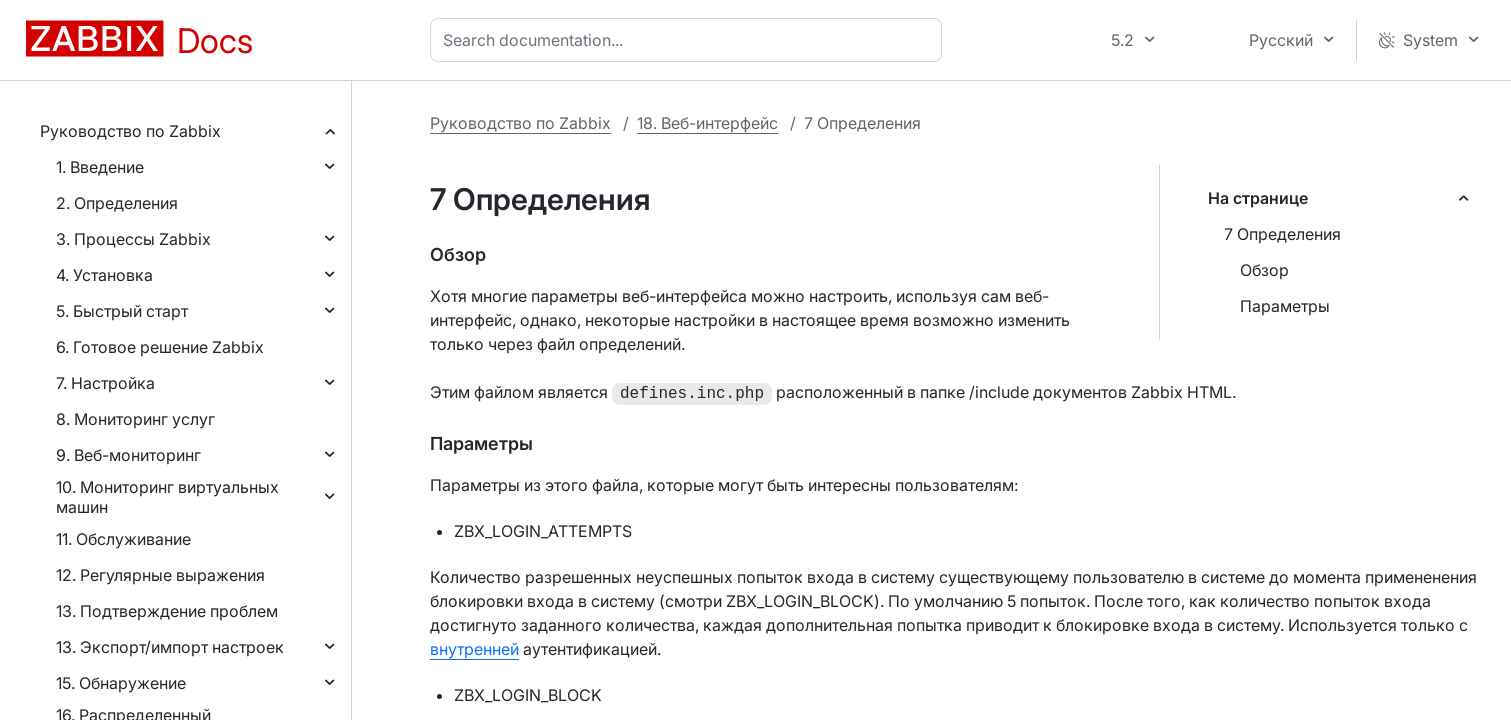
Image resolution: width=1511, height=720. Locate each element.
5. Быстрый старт (122, 311)
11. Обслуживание (123, 539)
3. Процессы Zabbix (133, 239)
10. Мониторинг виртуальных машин (167, 497)
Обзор (1264, 270)
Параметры (1285, 306)
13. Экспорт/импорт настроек (170, 647)
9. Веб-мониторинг (128, 455)
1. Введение (100, 167)
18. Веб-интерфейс (707, 123)
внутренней (474, 647)
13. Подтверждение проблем (167, 611)
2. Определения (117, 203)
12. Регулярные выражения (160, 575)
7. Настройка (105, 383)
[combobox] (690, 40)
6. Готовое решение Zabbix (160, 347)
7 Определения (1282, 234)
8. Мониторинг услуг (135, 419)
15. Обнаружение (121, 683)
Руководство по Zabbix (130, 131)
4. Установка (104, 275)
